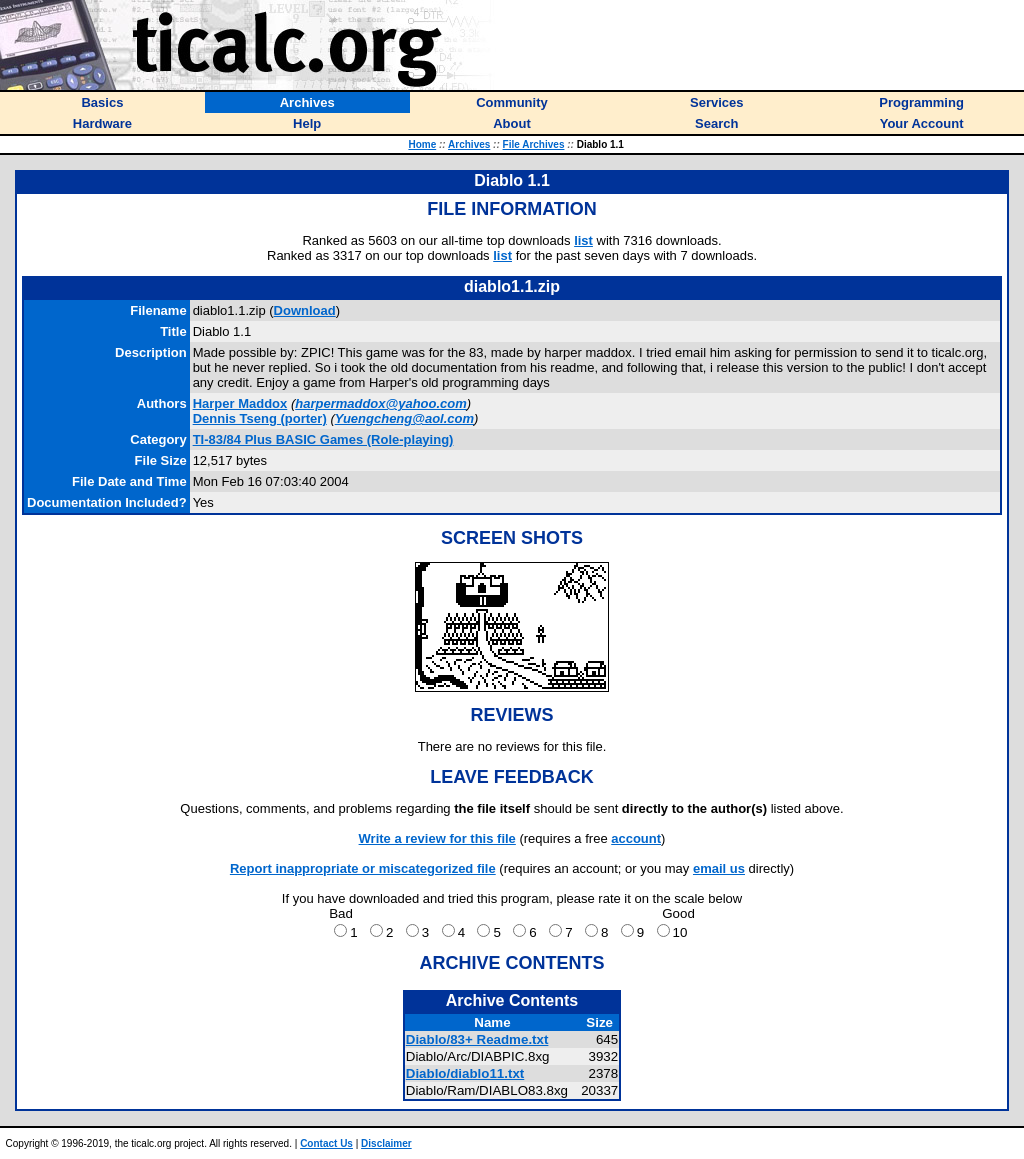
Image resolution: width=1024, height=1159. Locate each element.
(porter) (260, 418)
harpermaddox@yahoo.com (381, 403)
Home (422, 144)
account (636, 838)
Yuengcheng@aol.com (404, 418)
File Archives (534, 144)
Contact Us (326, 1143)
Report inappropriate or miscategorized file (363, 868)
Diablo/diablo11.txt (465, 1073)
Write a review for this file (437, 838)
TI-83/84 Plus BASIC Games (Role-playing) (323, 439)
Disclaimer (386, 1143)
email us (719, 868)
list (583, 240)
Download (305, 310)
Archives (469, 144)
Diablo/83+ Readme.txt (477, 1039)
